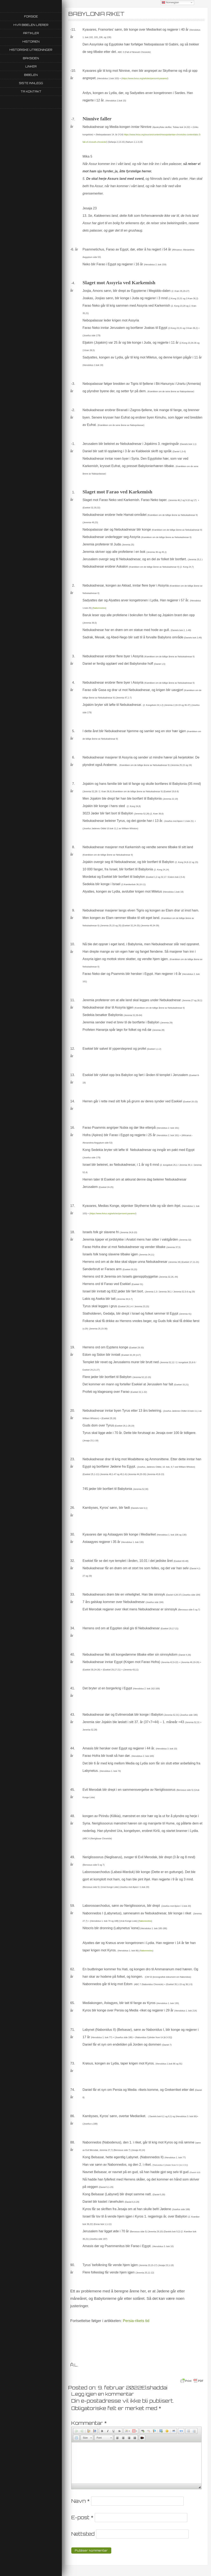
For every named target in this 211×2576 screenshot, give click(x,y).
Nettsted (83, 2534)
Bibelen (31, 75)
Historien (31, 41)
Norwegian (170, 2)
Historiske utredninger (30, 49)
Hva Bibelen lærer (30, 25)
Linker (31, 66)
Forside (31, 16)
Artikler (31, 33)
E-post (82, 2517)
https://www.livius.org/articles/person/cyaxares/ (145, 78)
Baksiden (31, 58)
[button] (76, 2431)
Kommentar (89, 2423)
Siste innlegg (31, 83)
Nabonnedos (99, 608)
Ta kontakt (31, 91)
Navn (80, 2501)
